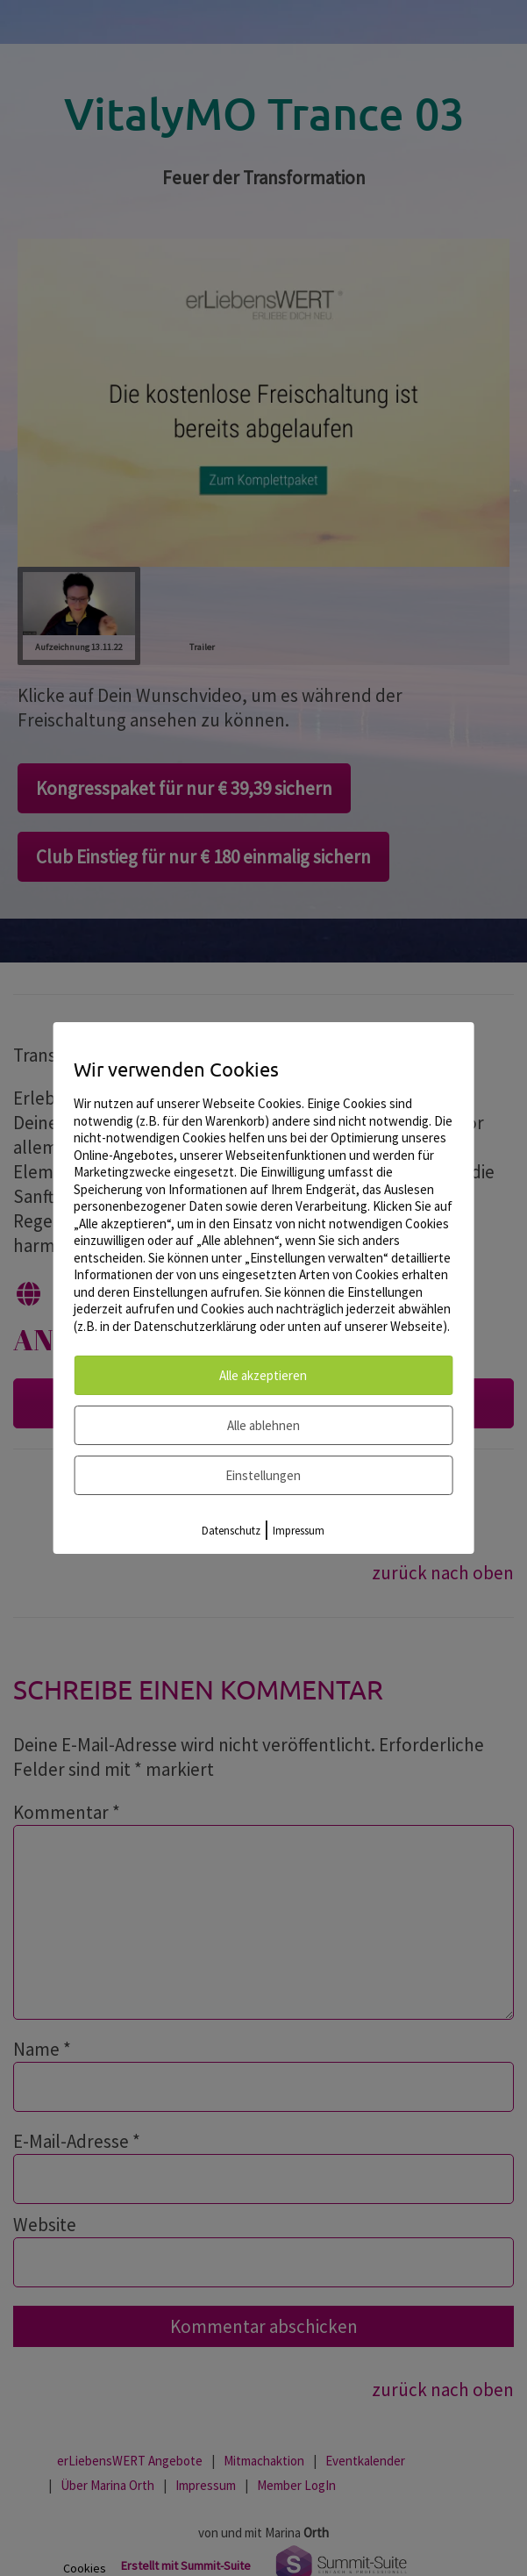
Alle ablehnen (263, 1425)
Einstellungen (263, 1475)
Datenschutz (231, 1530)
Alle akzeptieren (263, 1375)
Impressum (298, 1530)
